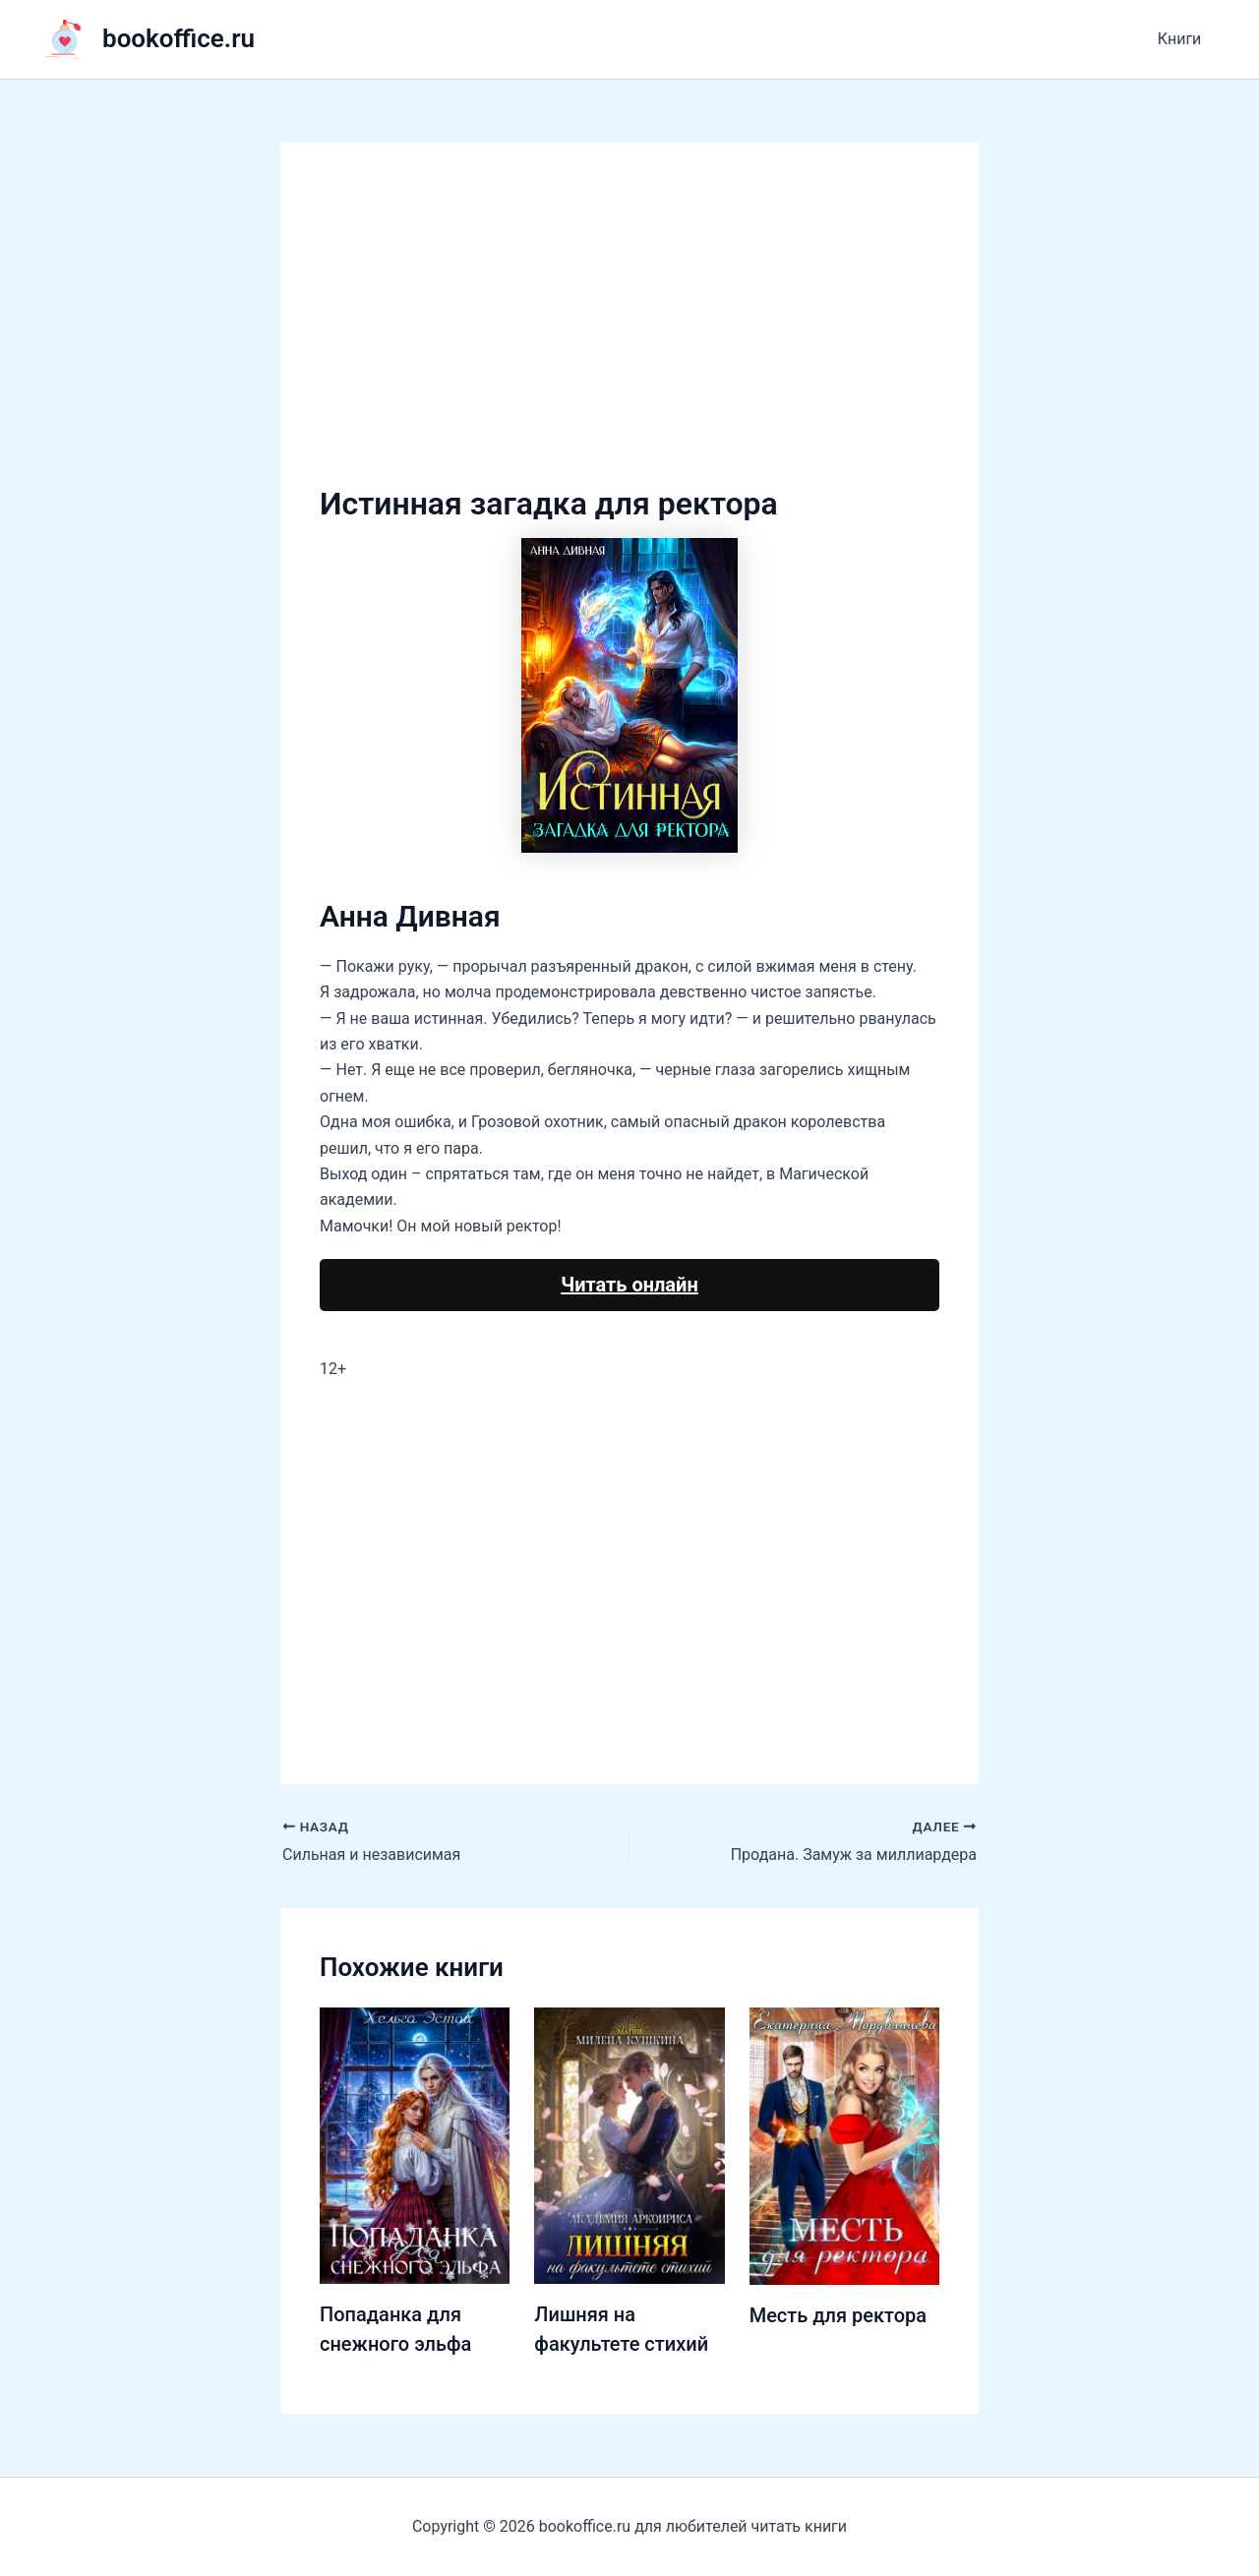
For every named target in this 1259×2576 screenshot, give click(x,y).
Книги (1182, 39)
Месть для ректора (838, 2315)
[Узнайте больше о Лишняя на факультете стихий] (629, 2144)
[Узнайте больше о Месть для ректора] (844, 2145)
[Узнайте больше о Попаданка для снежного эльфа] (415, 2144)
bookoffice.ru (178, 38)
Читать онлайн (629, 1284)
